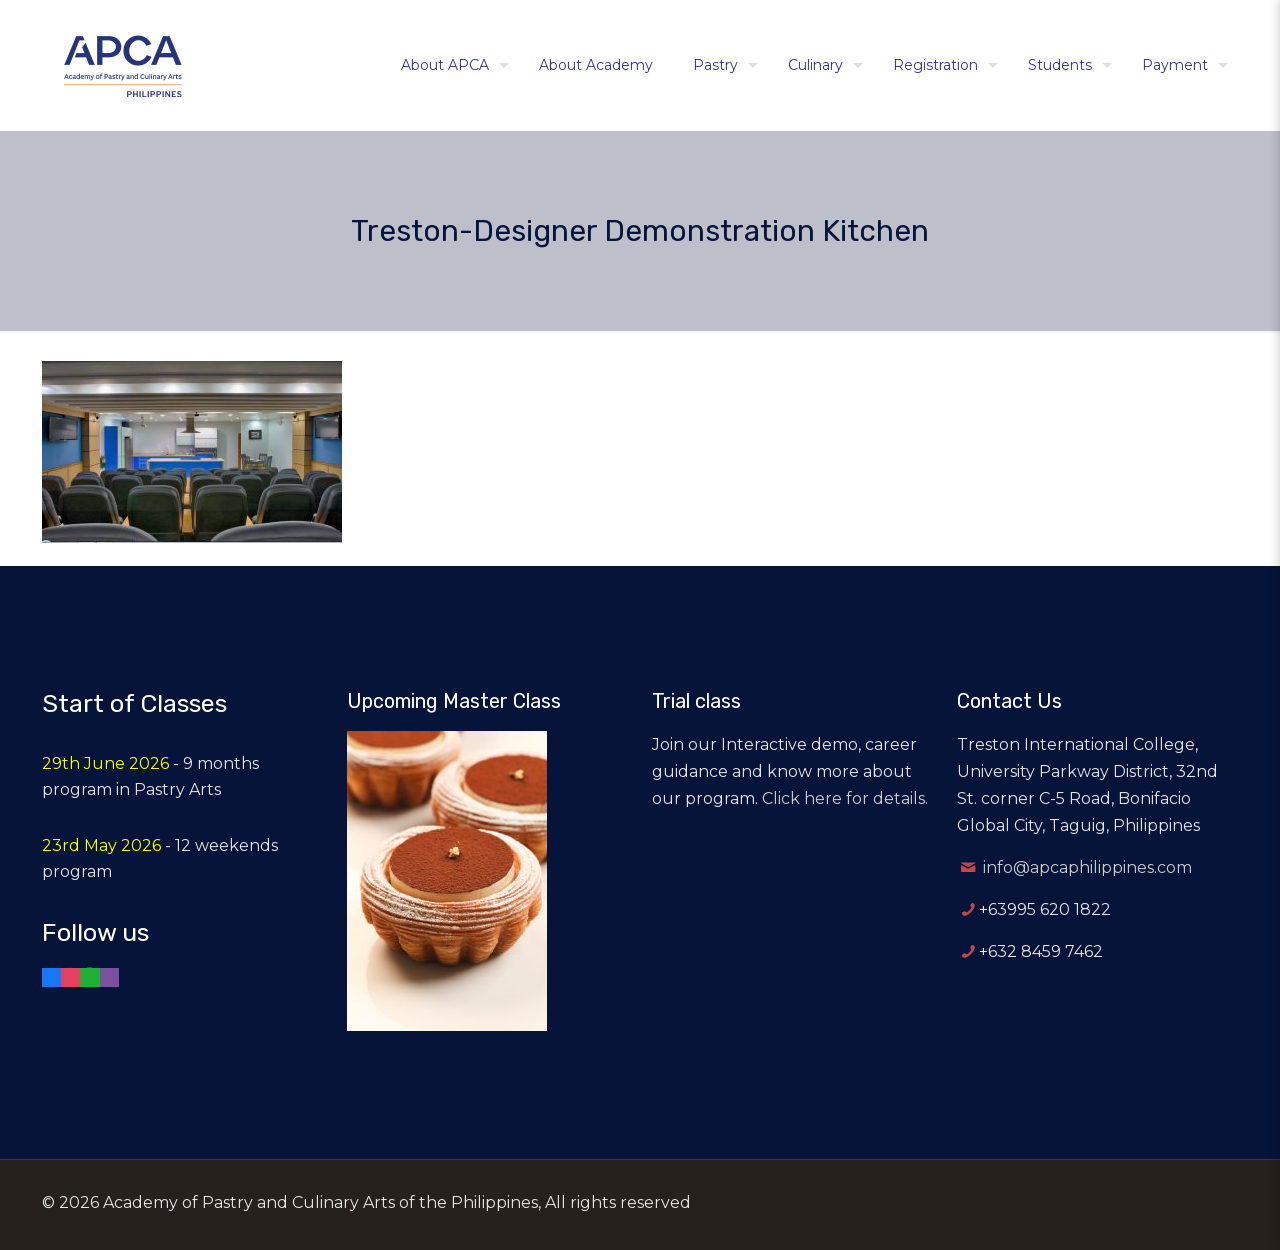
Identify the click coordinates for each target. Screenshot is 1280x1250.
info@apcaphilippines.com (1087, 867)
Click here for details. (845, 798)
